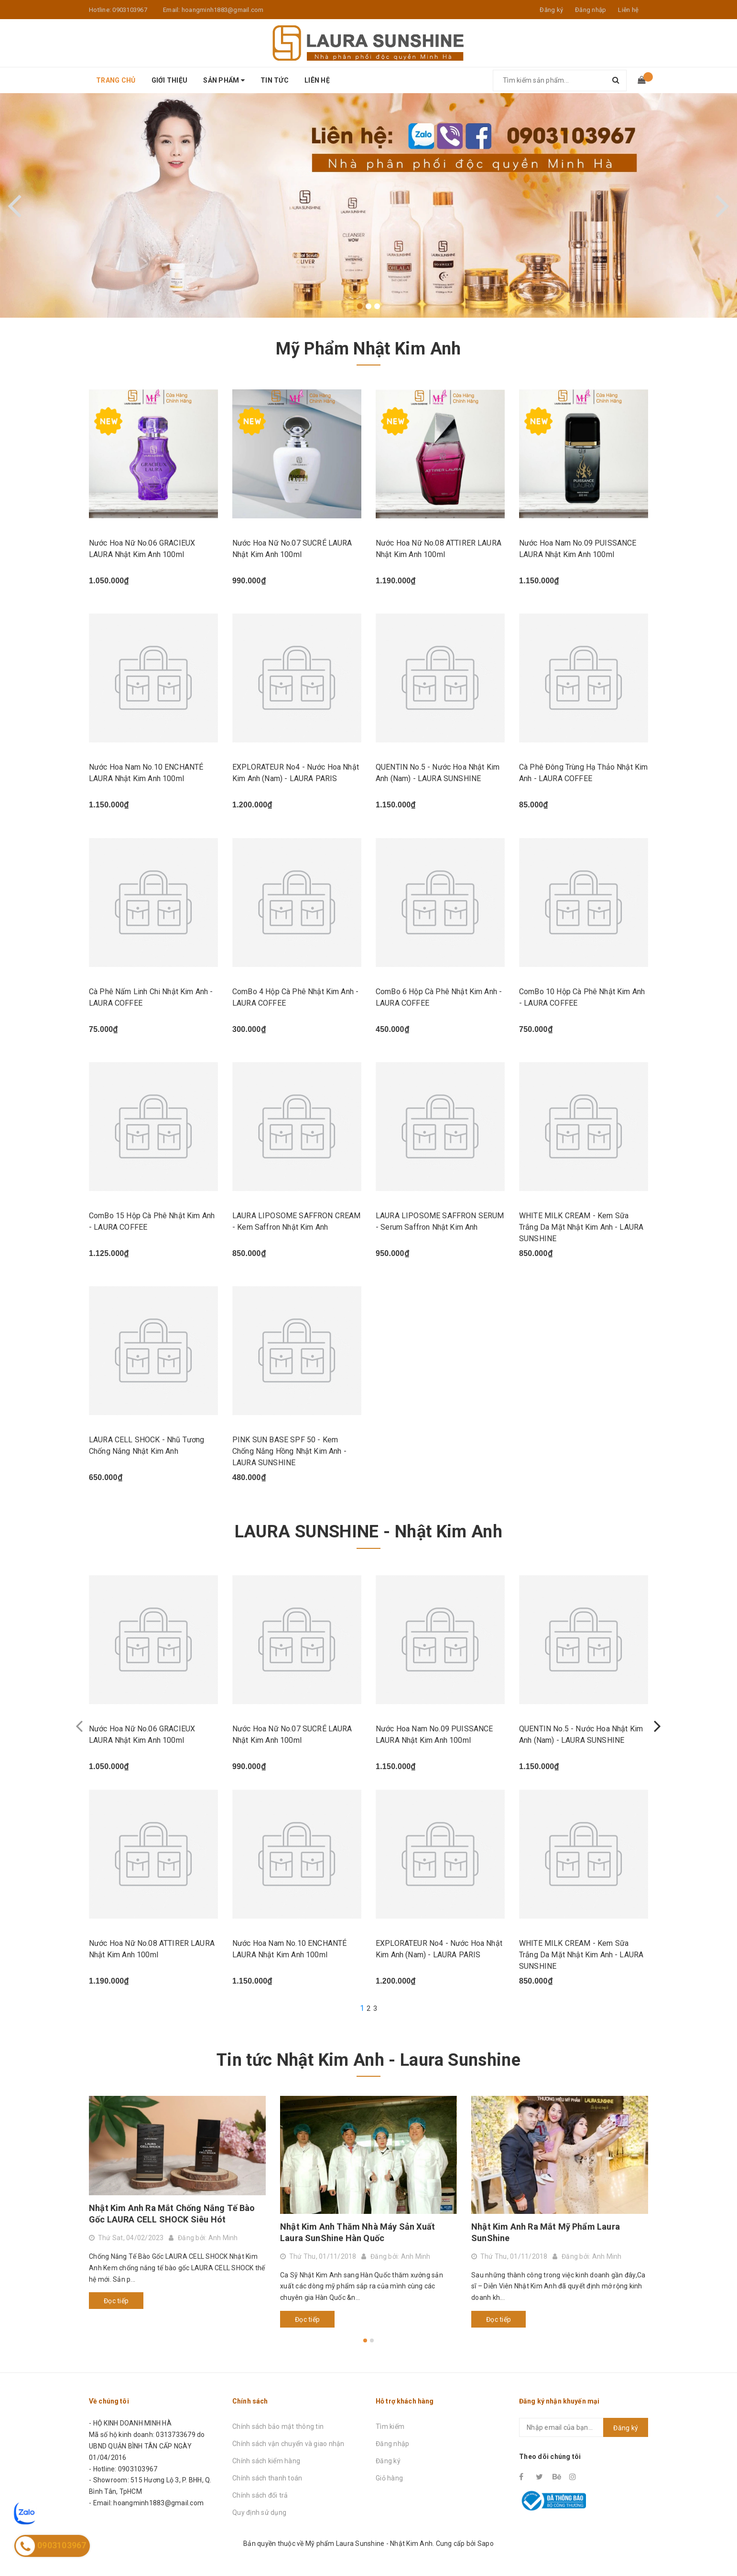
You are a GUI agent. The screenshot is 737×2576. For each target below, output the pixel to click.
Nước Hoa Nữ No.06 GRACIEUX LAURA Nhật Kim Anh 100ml (142, 548)
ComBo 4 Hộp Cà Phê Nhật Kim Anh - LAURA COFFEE (295, 997)
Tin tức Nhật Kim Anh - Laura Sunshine (368, 2060)
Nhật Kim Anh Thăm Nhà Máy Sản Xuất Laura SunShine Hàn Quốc (357, 2232)
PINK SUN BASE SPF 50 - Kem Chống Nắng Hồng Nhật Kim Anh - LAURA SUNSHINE (289, 1451)
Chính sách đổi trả (260, 2495)
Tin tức (274, 80)
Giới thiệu (170, 80)
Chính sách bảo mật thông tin (278, 2426)
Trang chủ (115, 80)
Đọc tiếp (116, 2301)
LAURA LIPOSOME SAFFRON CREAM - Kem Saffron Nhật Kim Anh (296, 1221)
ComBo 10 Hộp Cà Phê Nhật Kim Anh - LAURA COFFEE (582, 997)
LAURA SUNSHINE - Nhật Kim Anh (368, 1532)
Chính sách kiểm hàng (266, 2461)
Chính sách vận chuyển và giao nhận (288, 2443)
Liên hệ (628, 9)
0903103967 (129, 9)
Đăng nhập (392, 2443)
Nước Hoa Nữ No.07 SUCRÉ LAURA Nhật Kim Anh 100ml (292, 548)
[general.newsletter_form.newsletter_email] (583, 2427)
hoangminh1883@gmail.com (223, 9)
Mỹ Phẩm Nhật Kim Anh (368, 349)
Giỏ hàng (389, 2478)
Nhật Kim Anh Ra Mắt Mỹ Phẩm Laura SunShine (545, 2232)
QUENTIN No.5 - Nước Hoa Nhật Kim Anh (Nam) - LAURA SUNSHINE (437, 772)
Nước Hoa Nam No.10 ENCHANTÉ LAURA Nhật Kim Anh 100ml (146, 772)
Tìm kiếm (390, 2426)
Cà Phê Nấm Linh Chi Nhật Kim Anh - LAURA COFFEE (151, 997)
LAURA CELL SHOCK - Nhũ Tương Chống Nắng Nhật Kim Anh (146, 1445)
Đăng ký (388, 2461)
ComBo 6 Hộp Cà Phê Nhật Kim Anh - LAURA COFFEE (439, 997)
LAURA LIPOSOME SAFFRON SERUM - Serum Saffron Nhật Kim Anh (440, 1221)
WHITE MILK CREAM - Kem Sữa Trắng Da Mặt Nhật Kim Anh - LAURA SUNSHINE (581, 1227)
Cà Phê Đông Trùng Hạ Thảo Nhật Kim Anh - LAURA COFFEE (583, 772)
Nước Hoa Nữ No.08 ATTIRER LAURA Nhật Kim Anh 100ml (438, 548)
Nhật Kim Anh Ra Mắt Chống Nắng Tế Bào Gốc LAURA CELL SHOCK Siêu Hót (172, 2213)
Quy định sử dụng (259, 2512)
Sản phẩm (224, 80)
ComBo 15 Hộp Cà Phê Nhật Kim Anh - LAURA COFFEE (152, 1221)
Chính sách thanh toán (267, 2478)
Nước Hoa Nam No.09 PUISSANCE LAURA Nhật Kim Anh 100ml (577, 548)
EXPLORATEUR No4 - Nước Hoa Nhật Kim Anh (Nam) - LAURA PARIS (295, 772)
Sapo (485, 2543)
